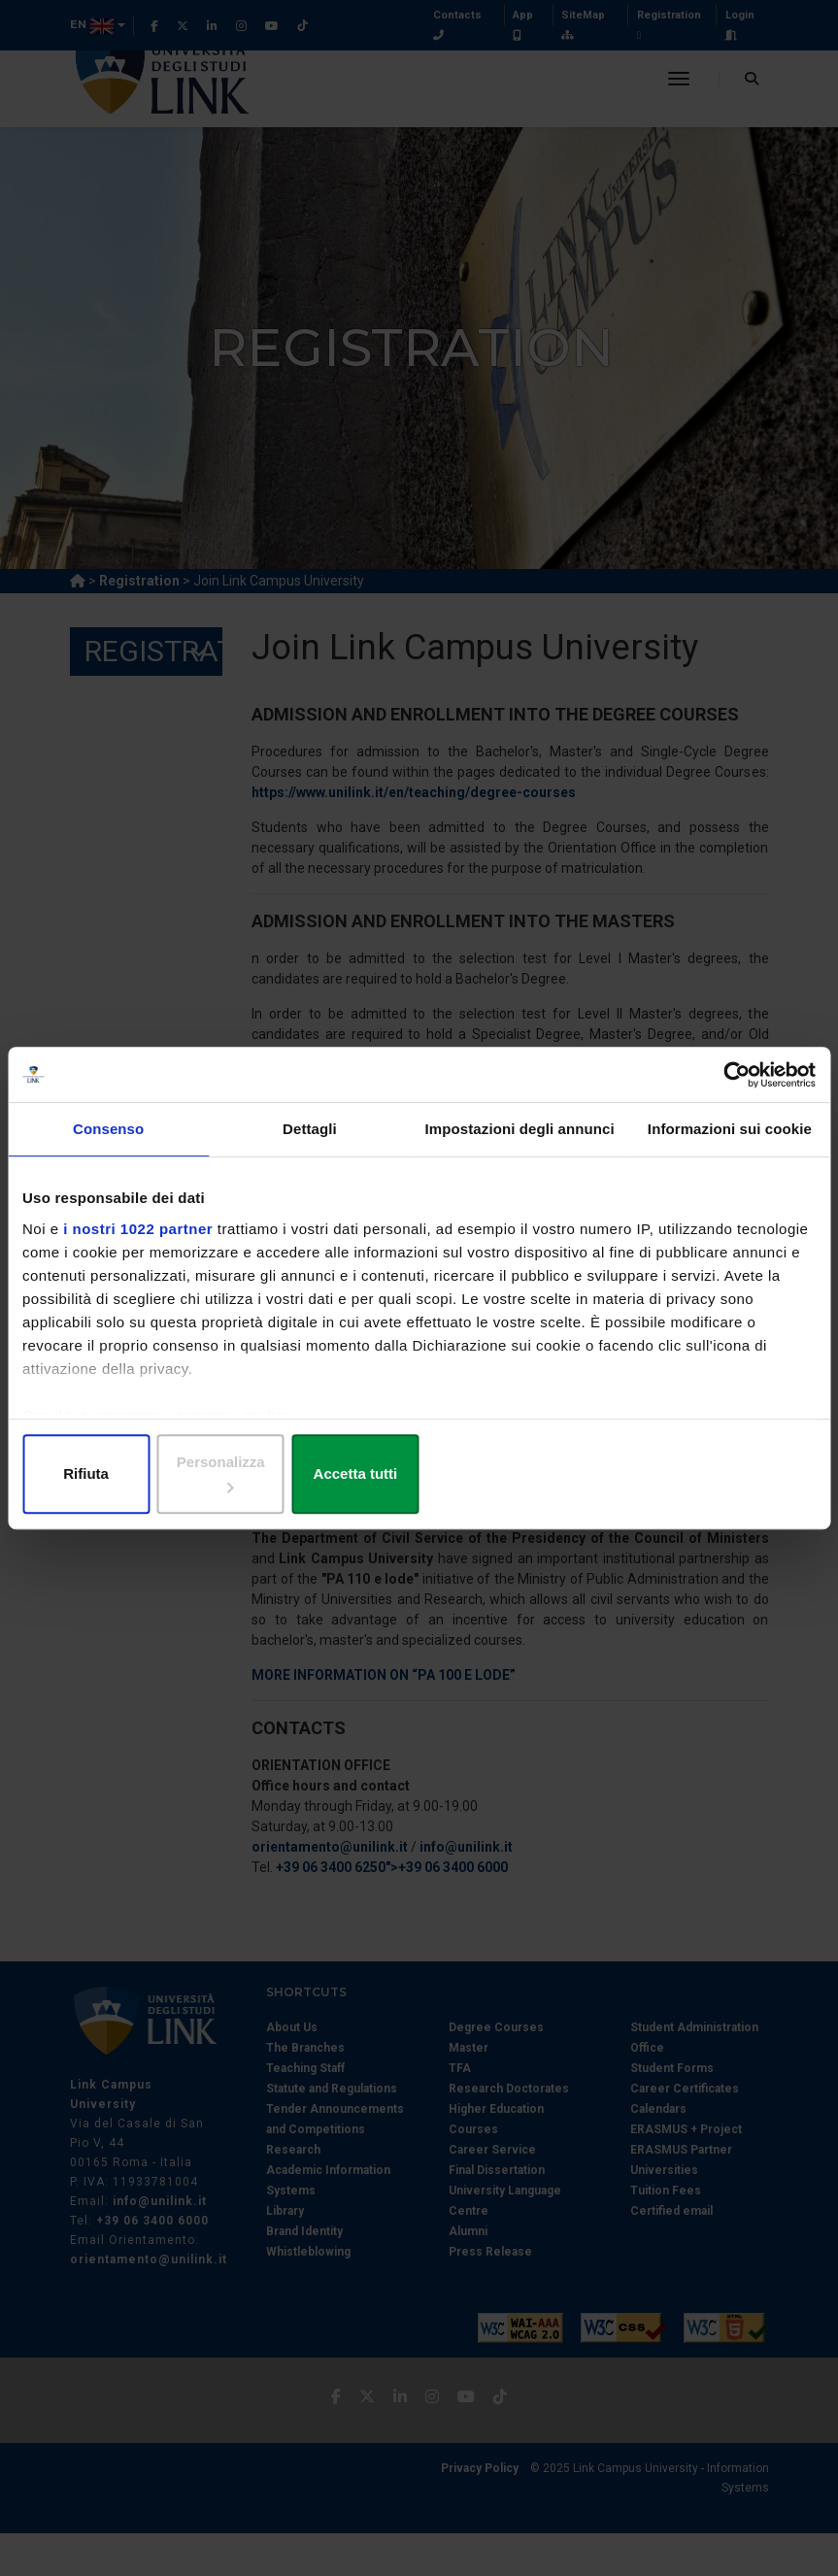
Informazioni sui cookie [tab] (730, 1142)
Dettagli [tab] (310, 1142)
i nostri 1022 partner (138, 1241)
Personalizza (420, 1475)
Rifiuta (152, 1475)
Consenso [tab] (108, 1142)
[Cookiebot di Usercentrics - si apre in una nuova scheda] (731, 1086)
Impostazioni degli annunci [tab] (520, 1142)
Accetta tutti (686, 1475)
